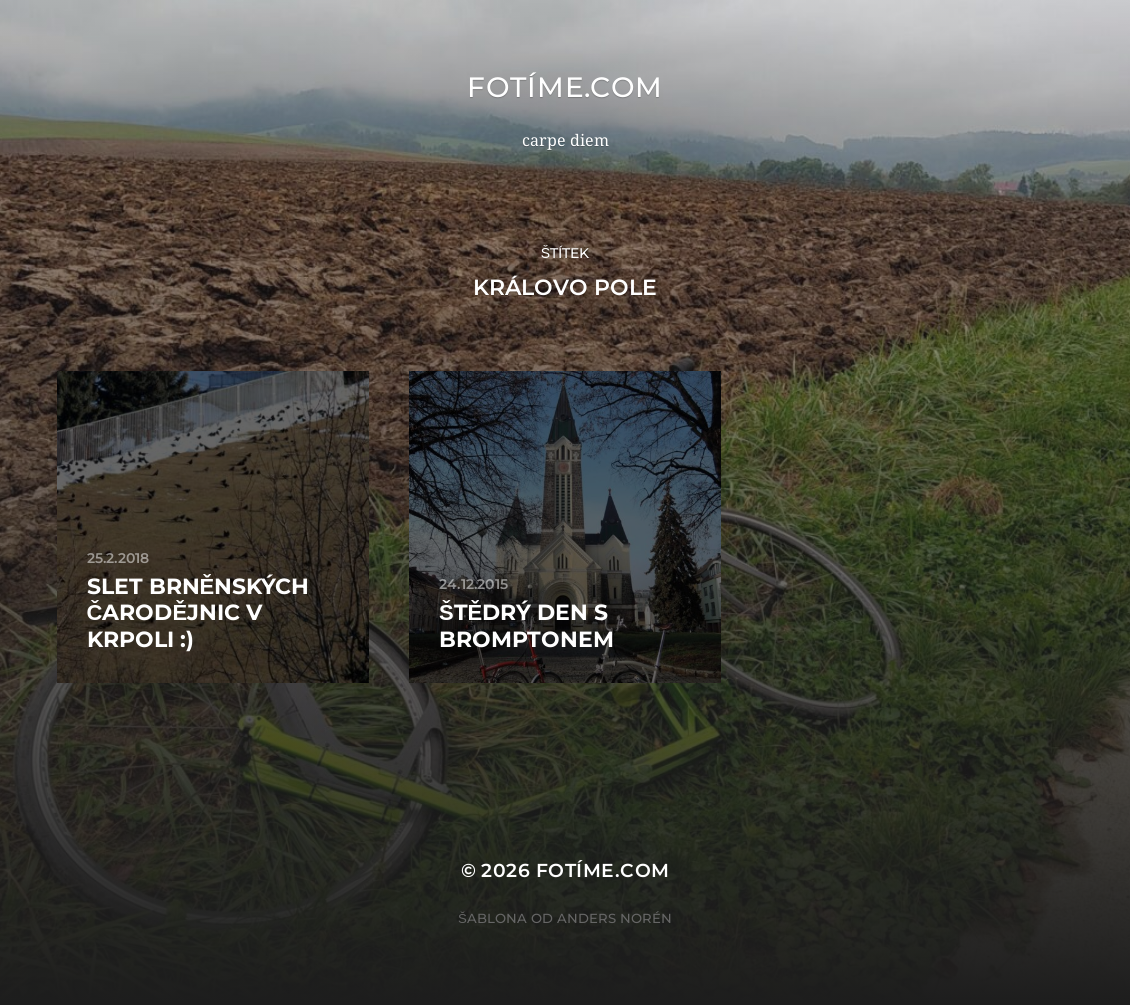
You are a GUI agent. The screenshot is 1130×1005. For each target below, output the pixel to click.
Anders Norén (614, 918)
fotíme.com (565, 87)
